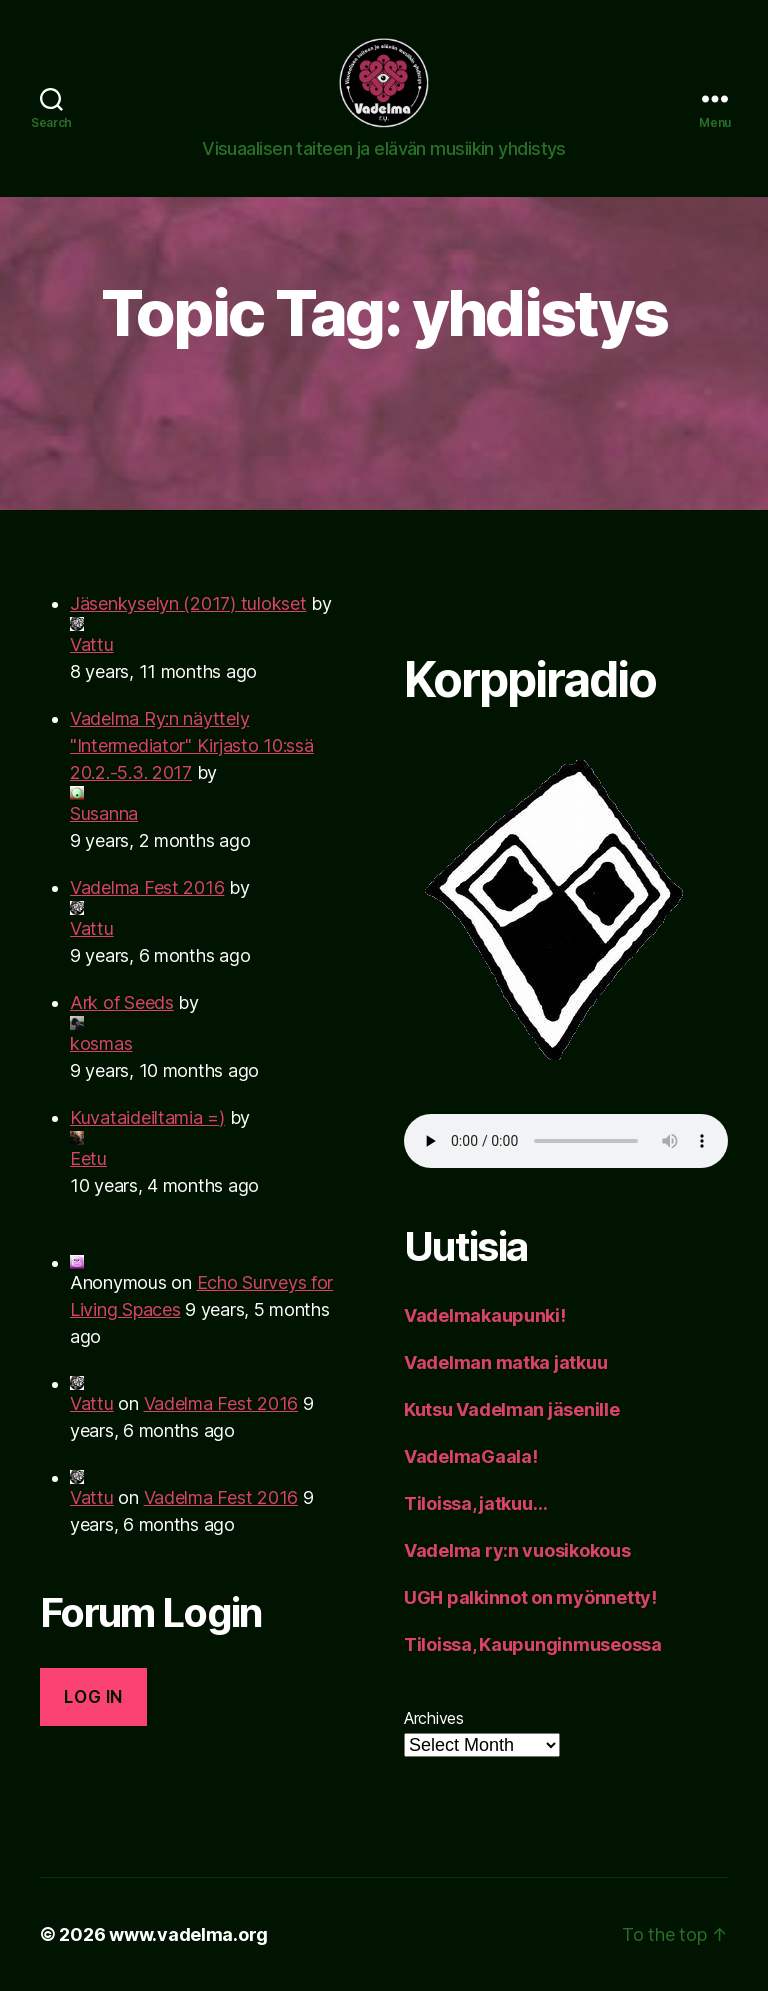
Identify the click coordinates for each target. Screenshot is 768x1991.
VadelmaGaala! (471, 1456)
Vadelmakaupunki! (485, 1315)
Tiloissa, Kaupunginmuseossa (533, 1644)
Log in (93, 1697)
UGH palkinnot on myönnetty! (530, 1597)
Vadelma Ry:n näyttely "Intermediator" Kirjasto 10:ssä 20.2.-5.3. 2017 (192, 745)
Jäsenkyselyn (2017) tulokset (188, 603)
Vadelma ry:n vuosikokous (517, 1550)
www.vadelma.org (188, 1934)
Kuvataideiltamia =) (147, 1117)
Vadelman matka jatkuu (505, 1362)
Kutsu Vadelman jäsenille (512, 1409)
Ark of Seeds (122, 1002)
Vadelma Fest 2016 (147, 887)
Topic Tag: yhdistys (384, 312)
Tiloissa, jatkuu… (475, 1503)
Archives (434, 1718)
